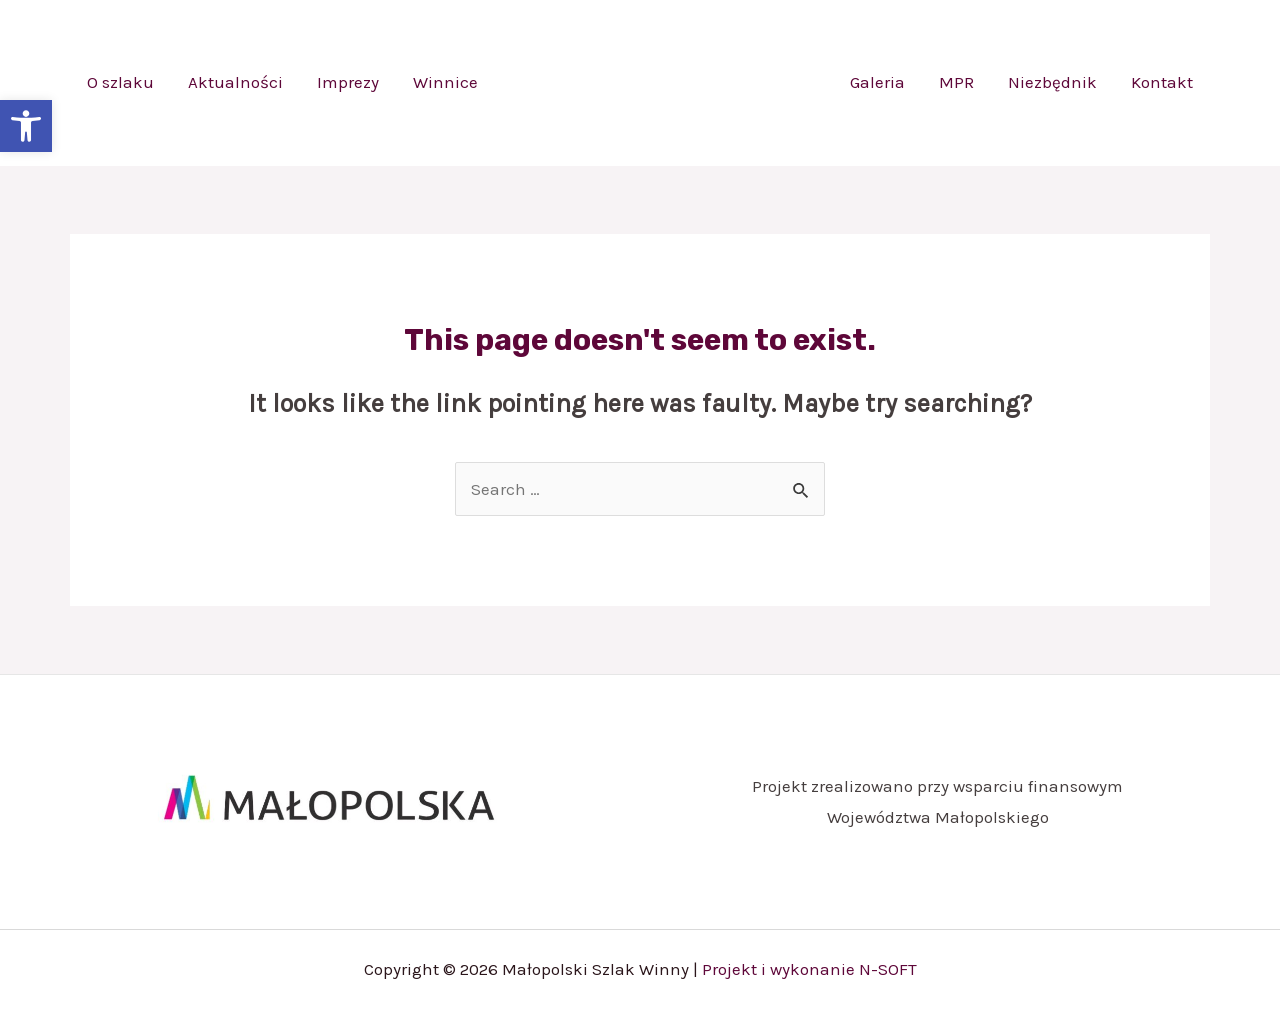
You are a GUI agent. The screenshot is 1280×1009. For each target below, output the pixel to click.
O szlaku (120, 82)
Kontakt (1162, 82)
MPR (956, 82)
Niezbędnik (1052, 82)
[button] (26, 126)
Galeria (877, 82)
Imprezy (348, 82)
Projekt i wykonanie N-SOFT (809, 969)
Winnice (445, 82)
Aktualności (235, 82)
